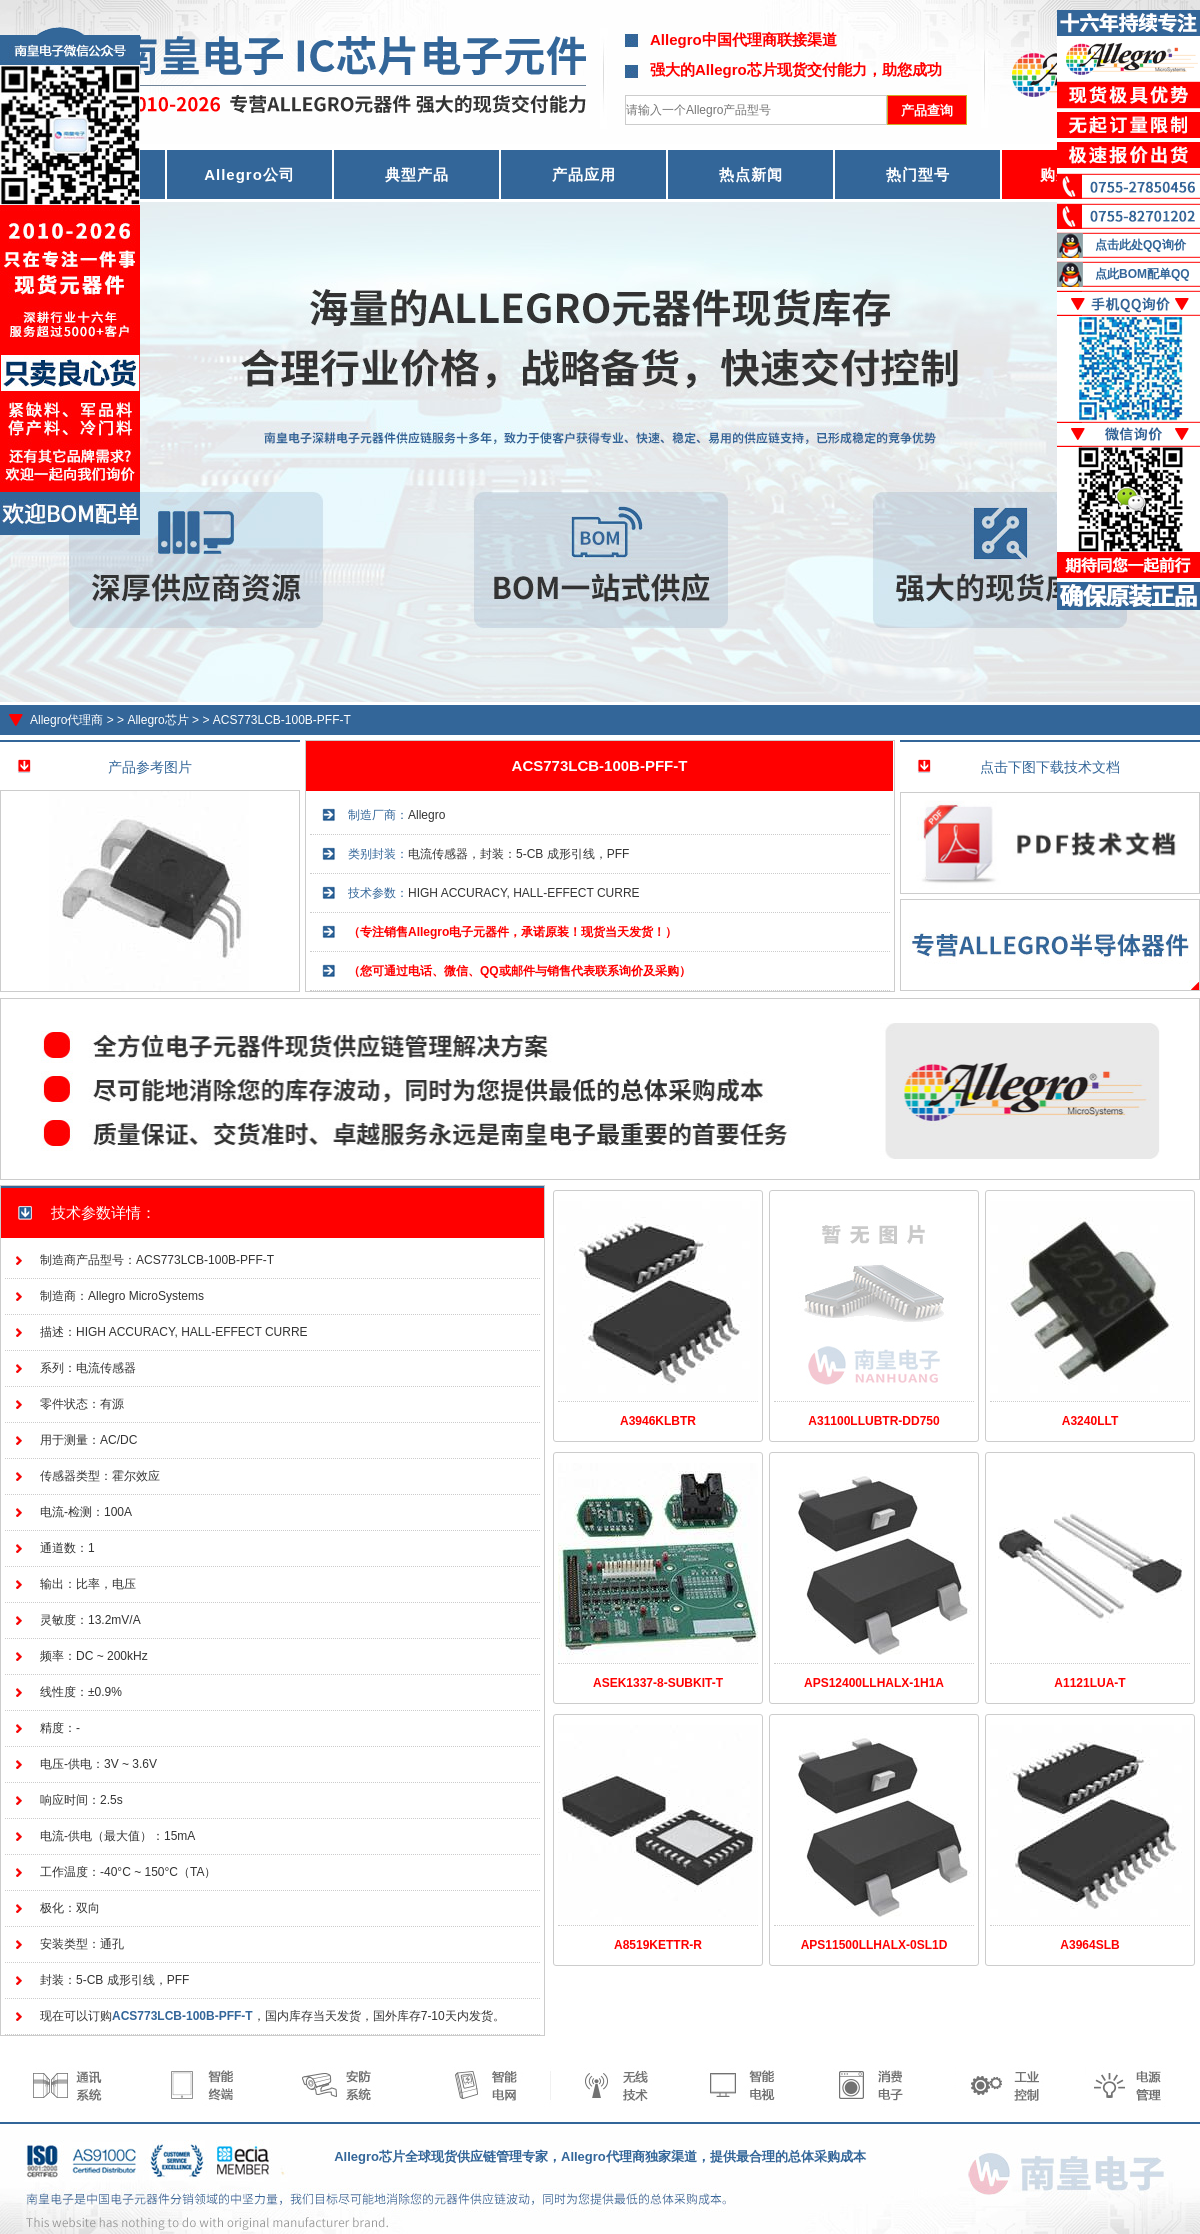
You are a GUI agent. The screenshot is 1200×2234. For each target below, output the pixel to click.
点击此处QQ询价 (1140, 245)
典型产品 (417, 174)
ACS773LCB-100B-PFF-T (282, 720)
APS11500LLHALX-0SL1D (874, 1945)
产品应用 (584, 174)
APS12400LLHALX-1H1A (874, 1683)
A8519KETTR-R (658, 1945)
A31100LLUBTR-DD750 (873, 1421)
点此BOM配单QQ (1142, 274)
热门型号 (918, 174)
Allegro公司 (249, 174)
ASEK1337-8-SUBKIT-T (658, 1683)
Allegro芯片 (157, 720)
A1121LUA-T (1089, 1683)
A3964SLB (1089, 1945)
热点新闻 (751, 174)
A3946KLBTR (658, 1421)
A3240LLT (1090, 1421)
